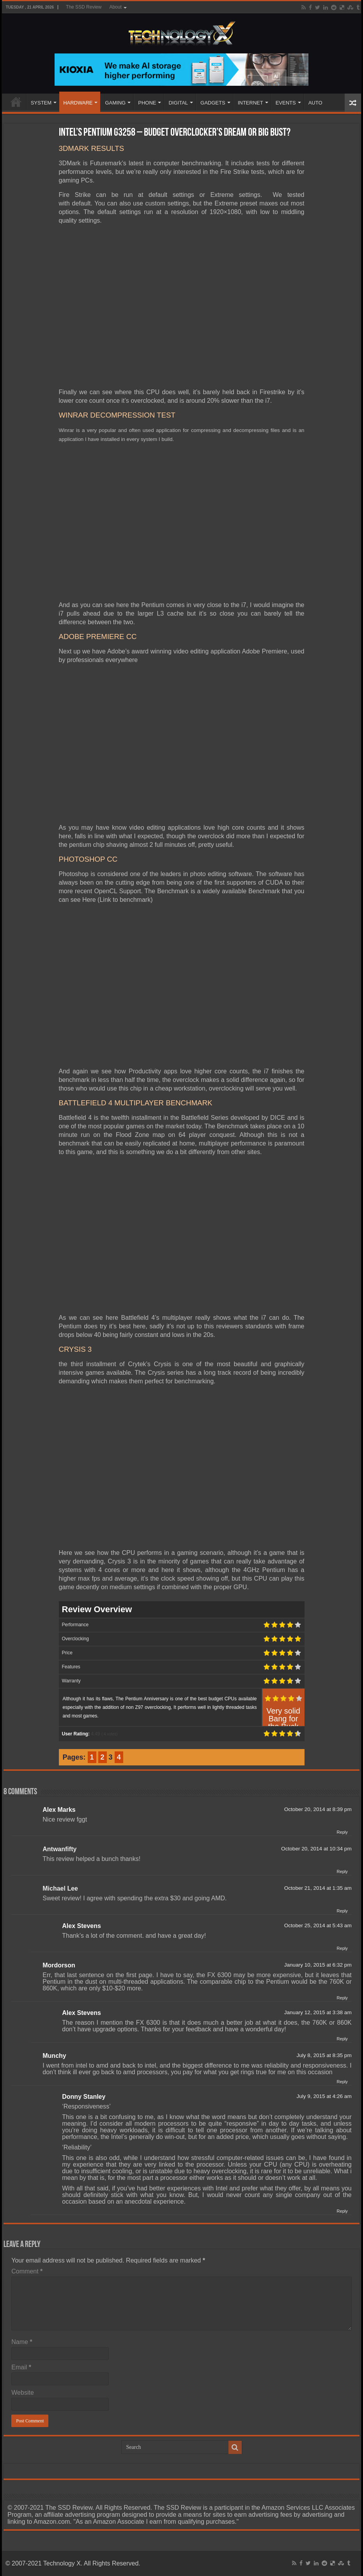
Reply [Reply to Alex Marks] (342, 1832)
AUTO (315, 103)
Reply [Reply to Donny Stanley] (342, 2211)
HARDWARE (77, 103)
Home (16, 102)
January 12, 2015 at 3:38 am (318, 2012)
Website (22, 2392)
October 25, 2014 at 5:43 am (318, 1925)
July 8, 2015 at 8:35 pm (323, 2055)
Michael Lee (60, 1888)
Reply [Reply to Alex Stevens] (342, 1948)
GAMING (115, 103)
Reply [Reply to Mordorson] (342, 1997)
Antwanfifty (59, 1849)
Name (21, 2342)
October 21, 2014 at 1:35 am (318, 1888)
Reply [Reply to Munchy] (342, 2081)
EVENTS (286, 103)
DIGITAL (178, 103)
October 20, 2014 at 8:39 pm (318, 1809)
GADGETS (212, 103)
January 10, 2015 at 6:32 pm (318, 1965)
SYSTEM (41, 103)
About (115, 7)
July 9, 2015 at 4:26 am (323, 2096)
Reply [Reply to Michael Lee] (342, 1911)
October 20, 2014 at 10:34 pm (316, 1849)
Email (21, 2367)
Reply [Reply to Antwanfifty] (342, 1871)
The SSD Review (83, 7)
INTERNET (250, 103)
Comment (26, 2271)
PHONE (147, 103)
